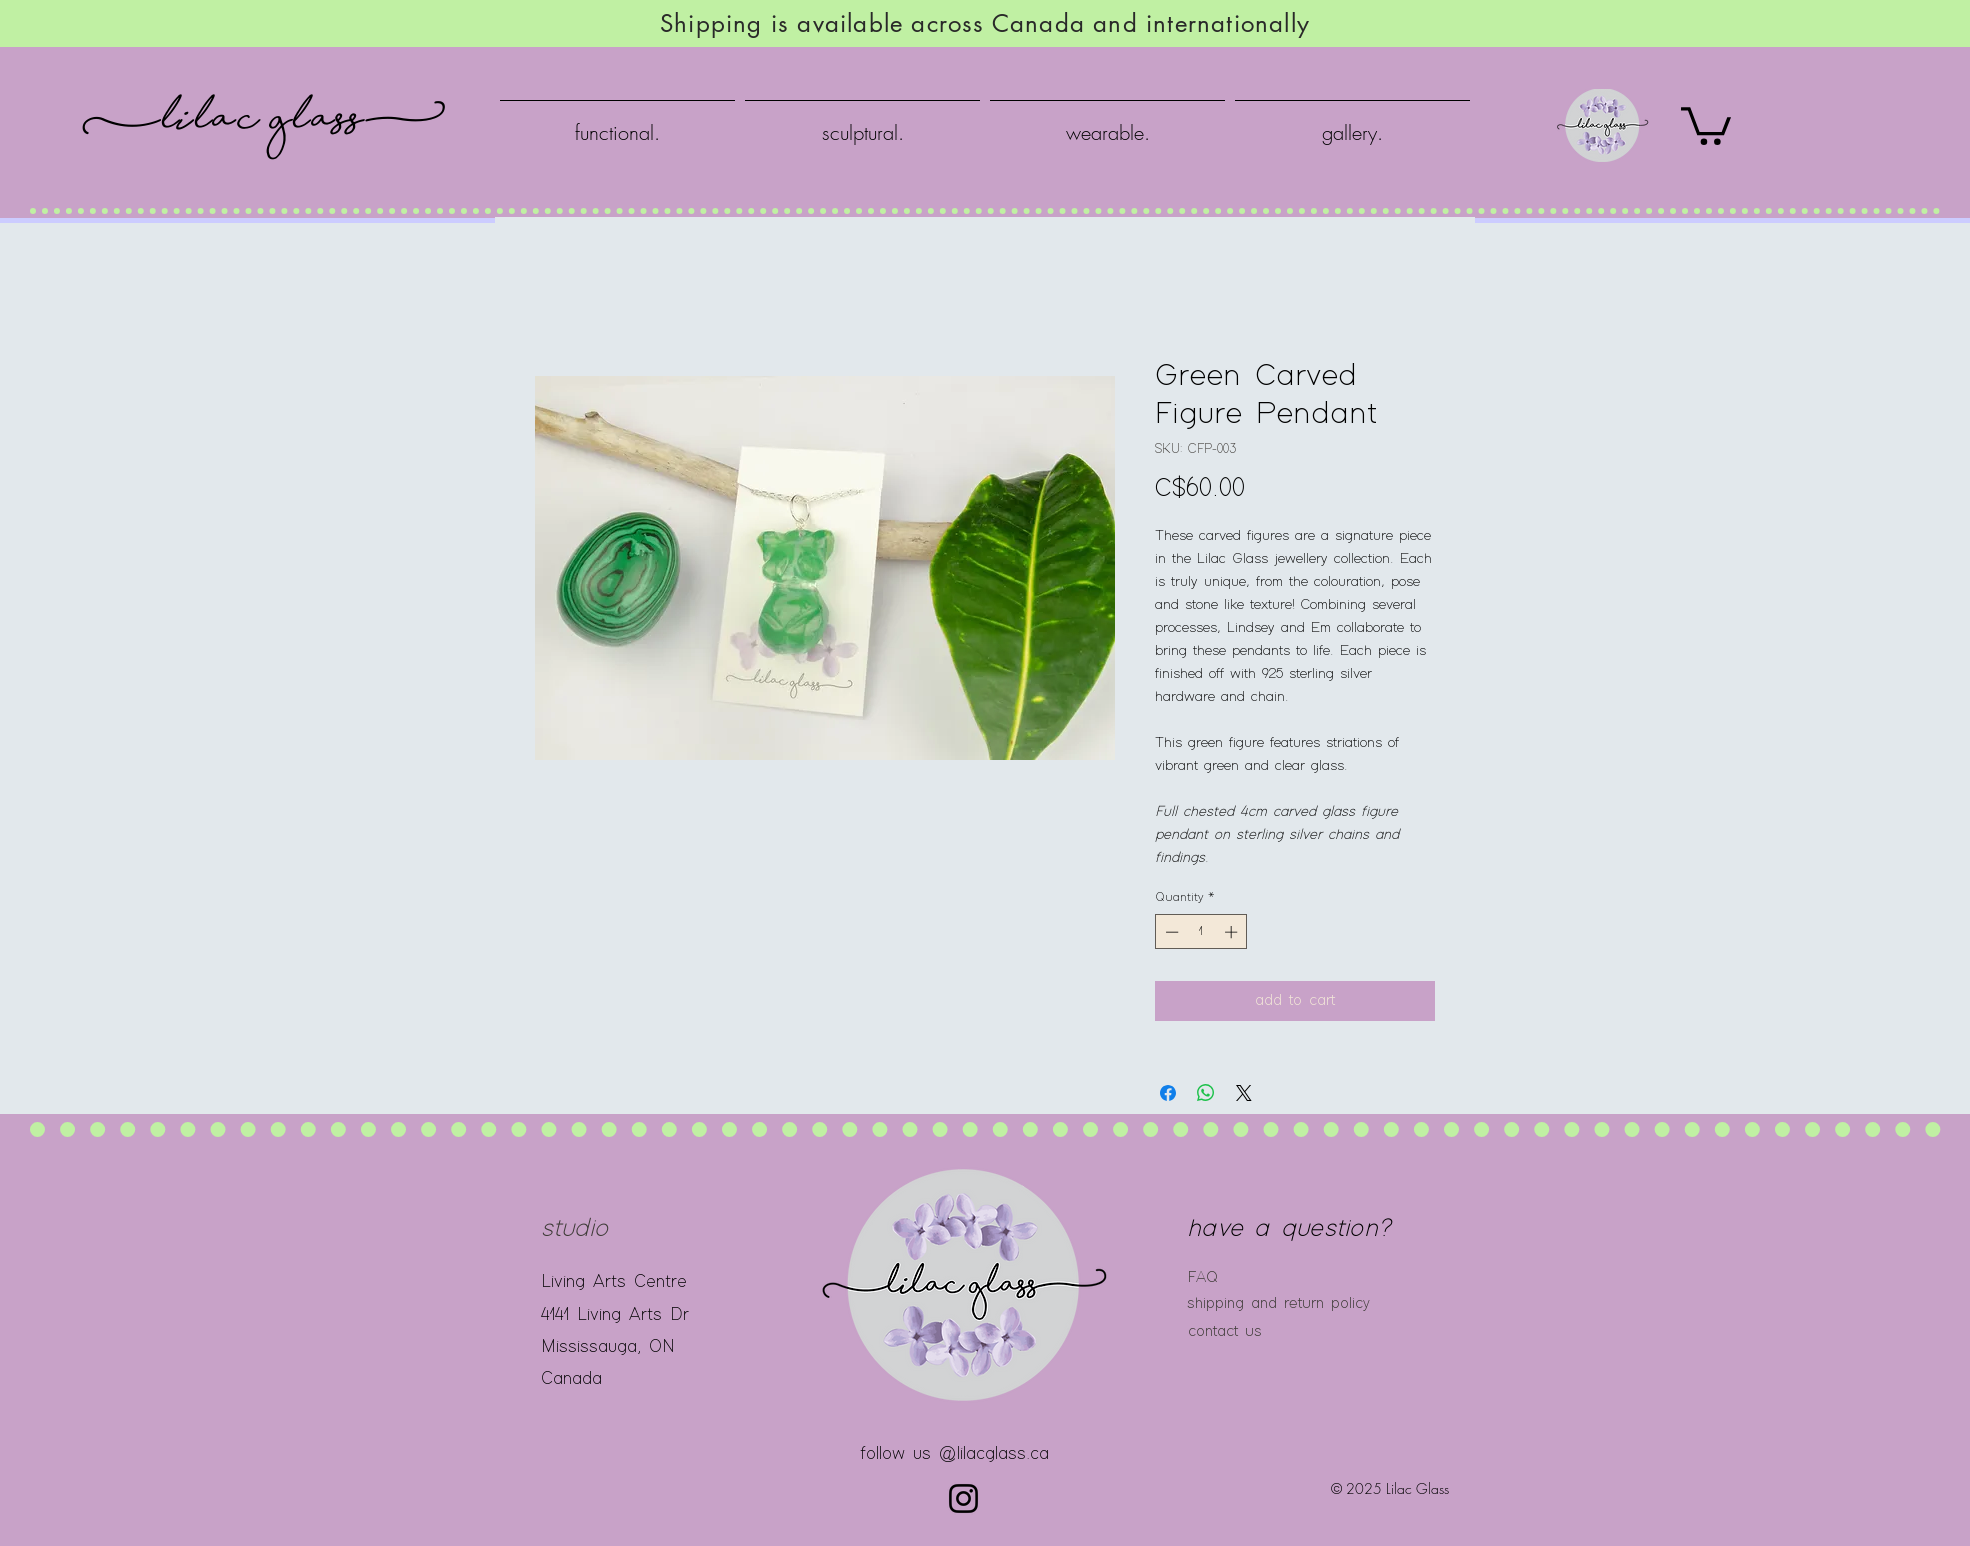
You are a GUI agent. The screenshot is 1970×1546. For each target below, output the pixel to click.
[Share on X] (1244, 1093)
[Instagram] (963, 1498)
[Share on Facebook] (1168, 1093)
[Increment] (1233, 932)
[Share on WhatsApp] (1206, 1093)
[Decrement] (1170, 932)
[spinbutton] (1201, 932)
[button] (1706, 124)
